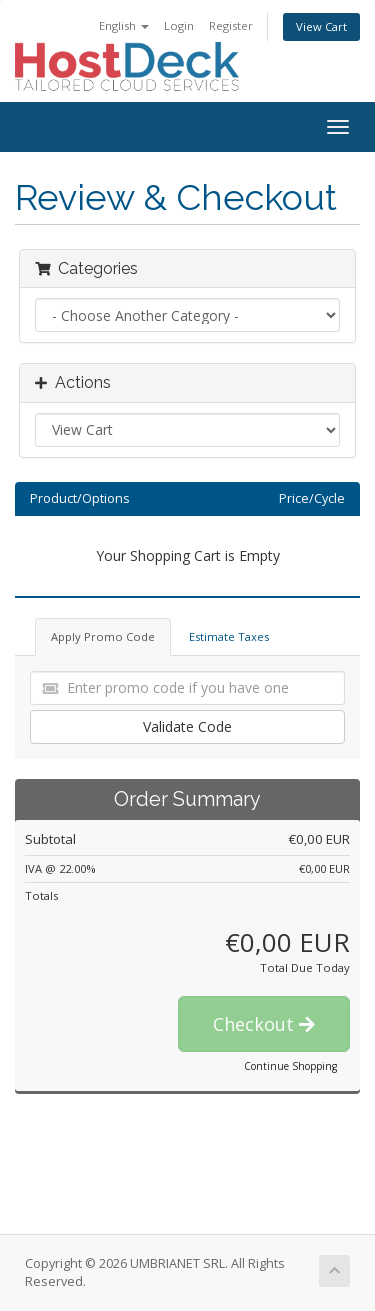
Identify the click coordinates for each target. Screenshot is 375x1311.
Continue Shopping (290, 1066)
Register (231, 25)
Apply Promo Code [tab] (103, 636)
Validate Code (187, 726)
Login (179, 25)
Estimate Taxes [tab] (229, 636)
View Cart (321, 26)
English (124, 25)
